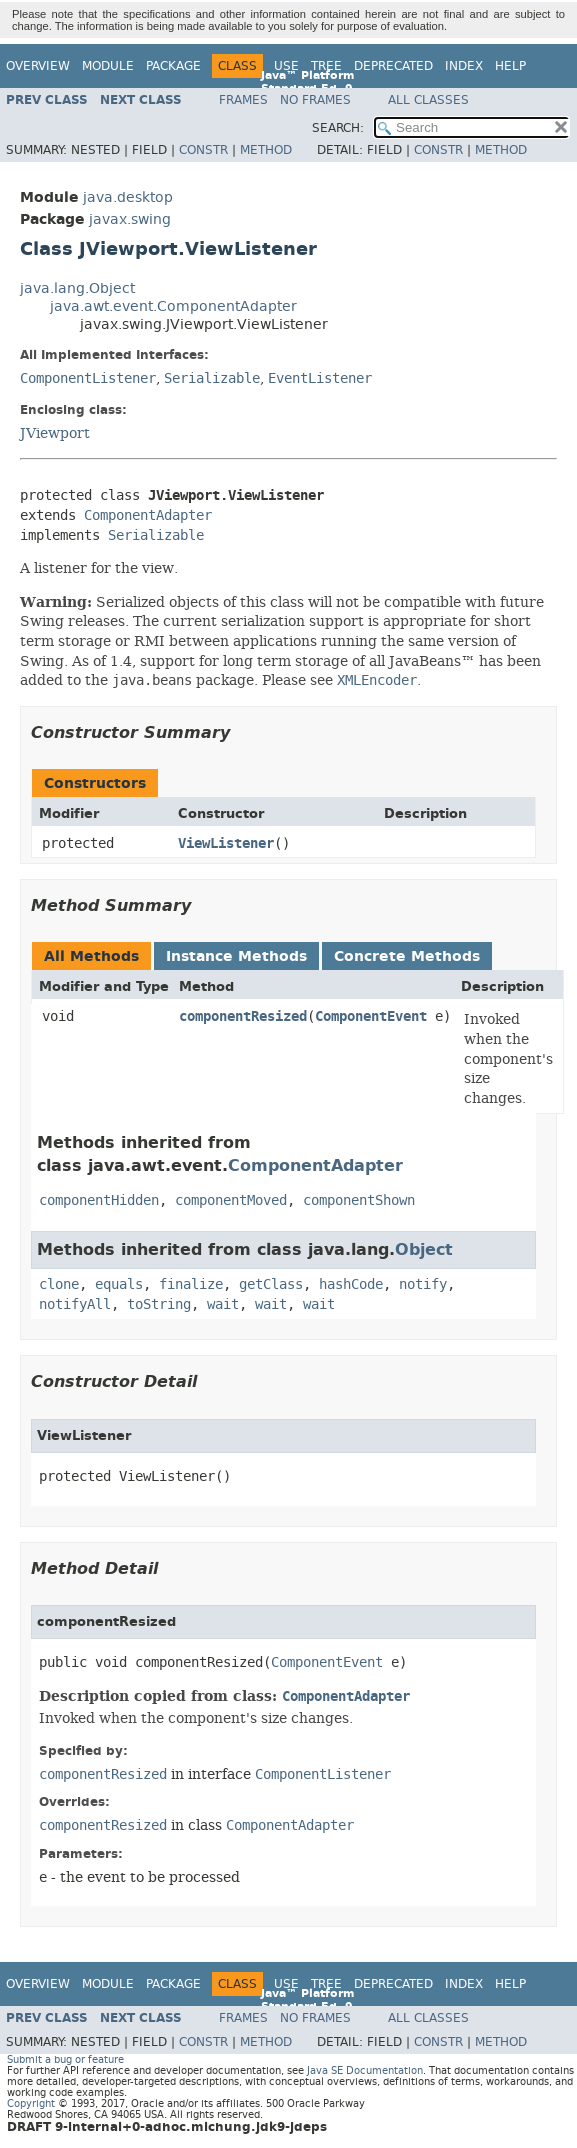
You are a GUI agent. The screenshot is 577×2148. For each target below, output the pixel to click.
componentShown (359, 1200)
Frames (243, 100)
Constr (203, 150)
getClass (271, 1284)
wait (223, 1304)
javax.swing (130, 219)
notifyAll (75, 1304)
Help (510, 66)
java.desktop (128, 197)
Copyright (31, 2103)
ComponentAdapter (148, 515)
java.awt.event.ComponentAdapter (173, 306)
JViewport (55, 433)
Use (286, 66)
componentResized (243, 1016)
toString (159, 1304)
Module (108, 66)
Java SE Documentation (365, 2070)
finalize (191, 1284)
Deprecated (393, 66)
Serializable (212, 378)
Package (173, 66)
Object (424, 1249)
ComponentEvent (371, 1016)
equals (119, 1284)
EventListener (320, 378)
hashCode (351, 1284)
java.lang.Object (77, 288)
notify (423, 1284)
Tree (326, 66)
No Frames (315, 100)
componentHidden (99, 1200)
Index (464, 66)
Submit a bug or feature (65, 2059)
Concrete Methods (407, 956)
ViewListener (226, 843)
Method (266, 150)
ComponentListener (88, 378)
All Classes (428, 100)
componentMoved (231, 1200)
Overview (38, 66)
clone (59, 1284)
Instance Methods (236, 956)
